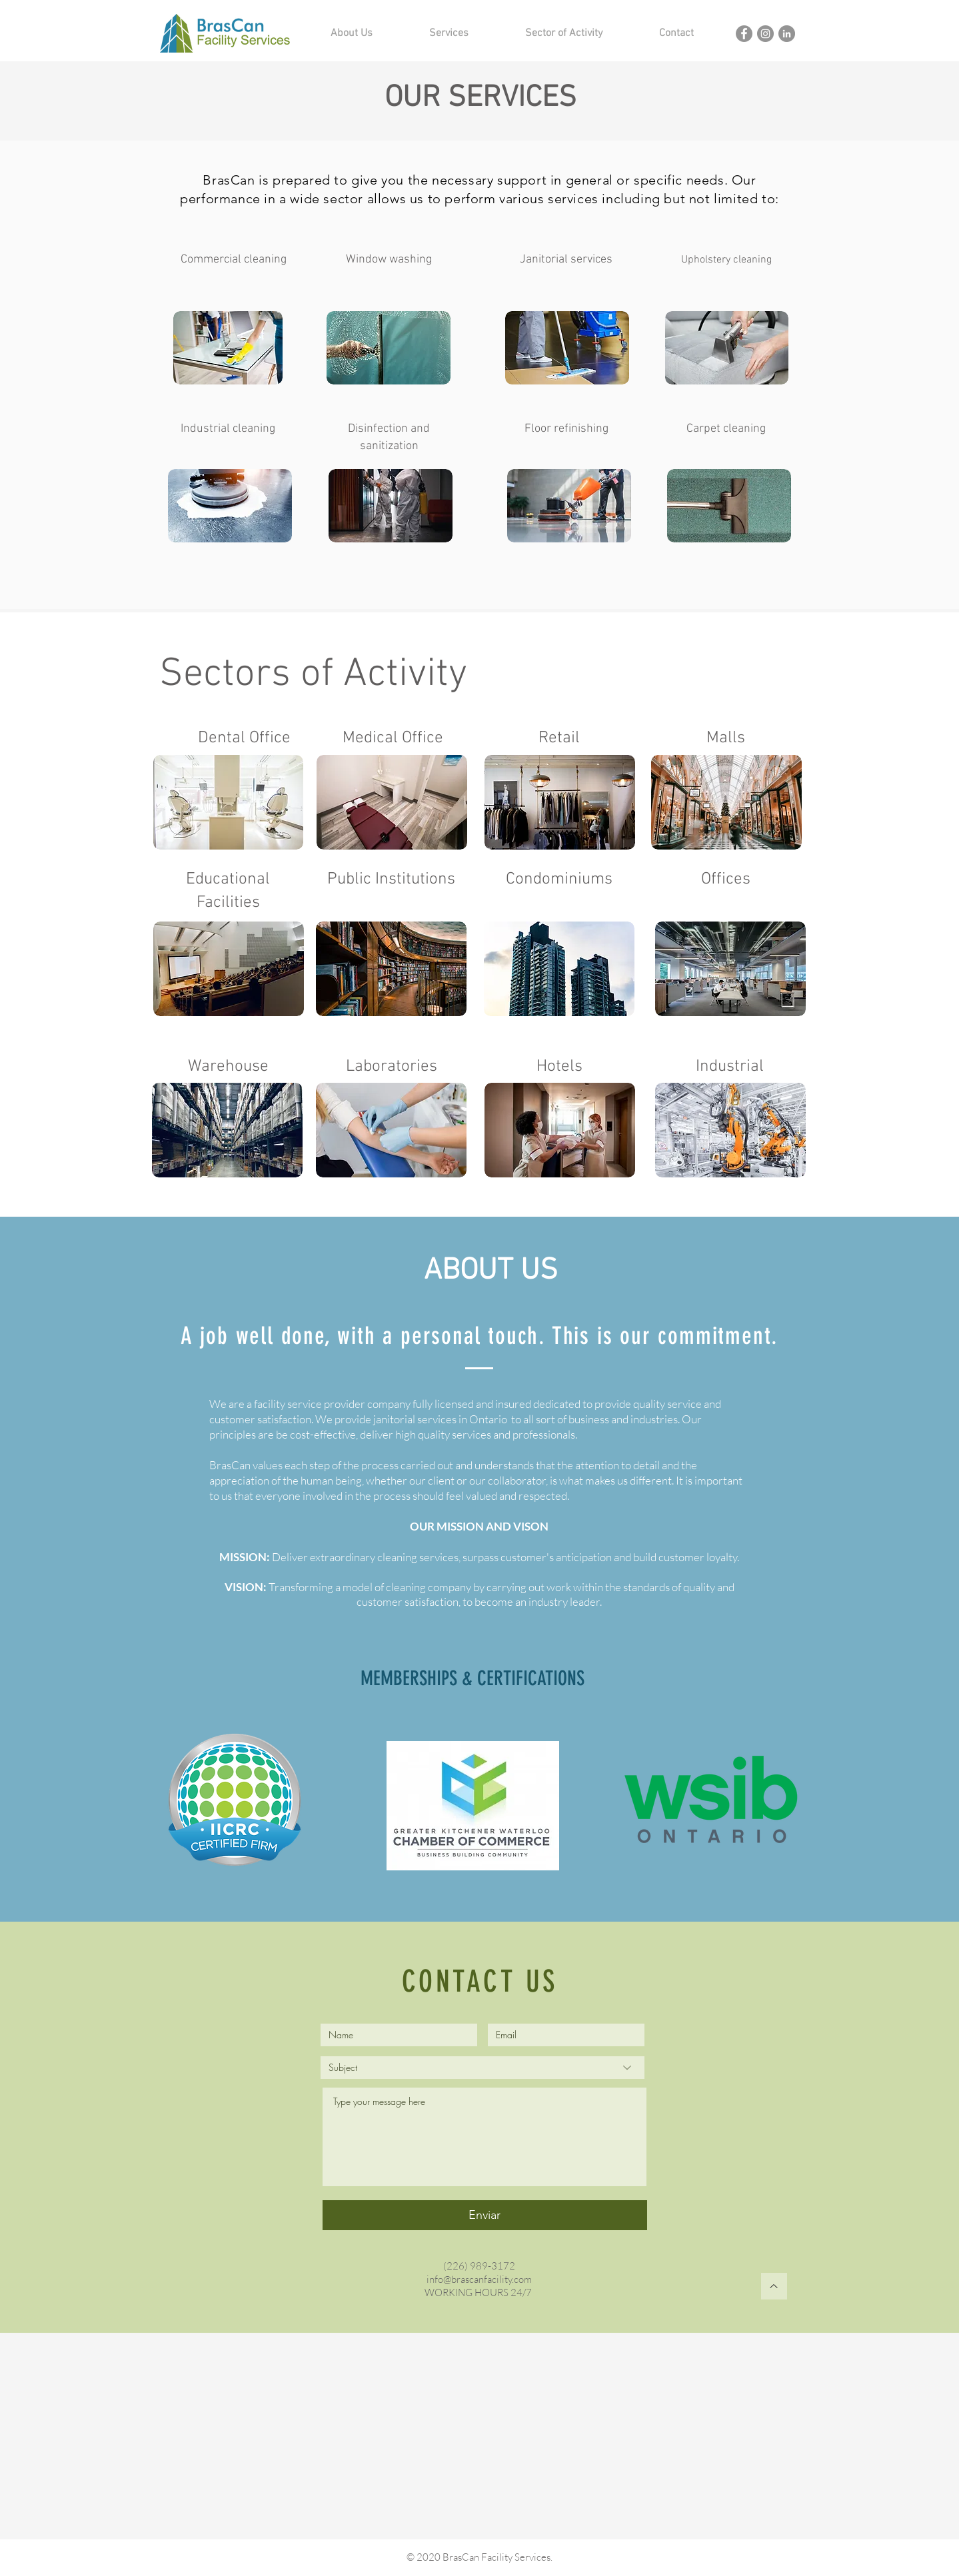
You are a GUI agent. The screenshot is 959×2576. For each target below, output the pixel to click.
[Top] (774, 2286)
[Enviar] (485, 2215)
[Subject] (482, 2067)
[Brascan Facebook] (744, 33)
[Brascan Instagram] (765, 33)
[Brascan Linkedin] (786, 33)
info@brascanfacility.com (479, 2279)
